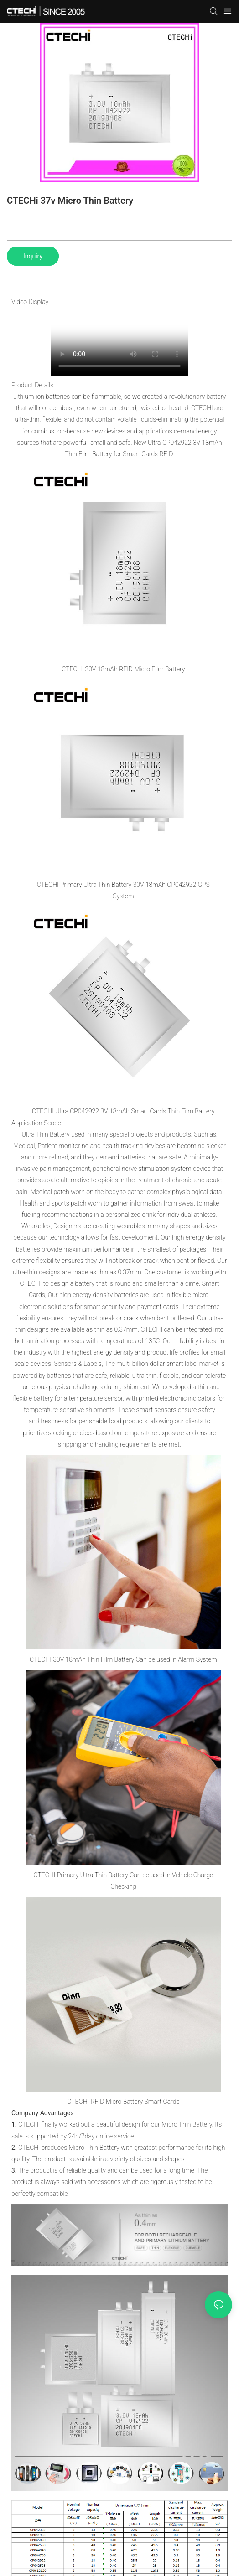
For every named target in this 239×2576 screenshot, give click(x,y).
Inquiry (32, 256)
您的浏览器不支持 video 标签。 (119, 342)
